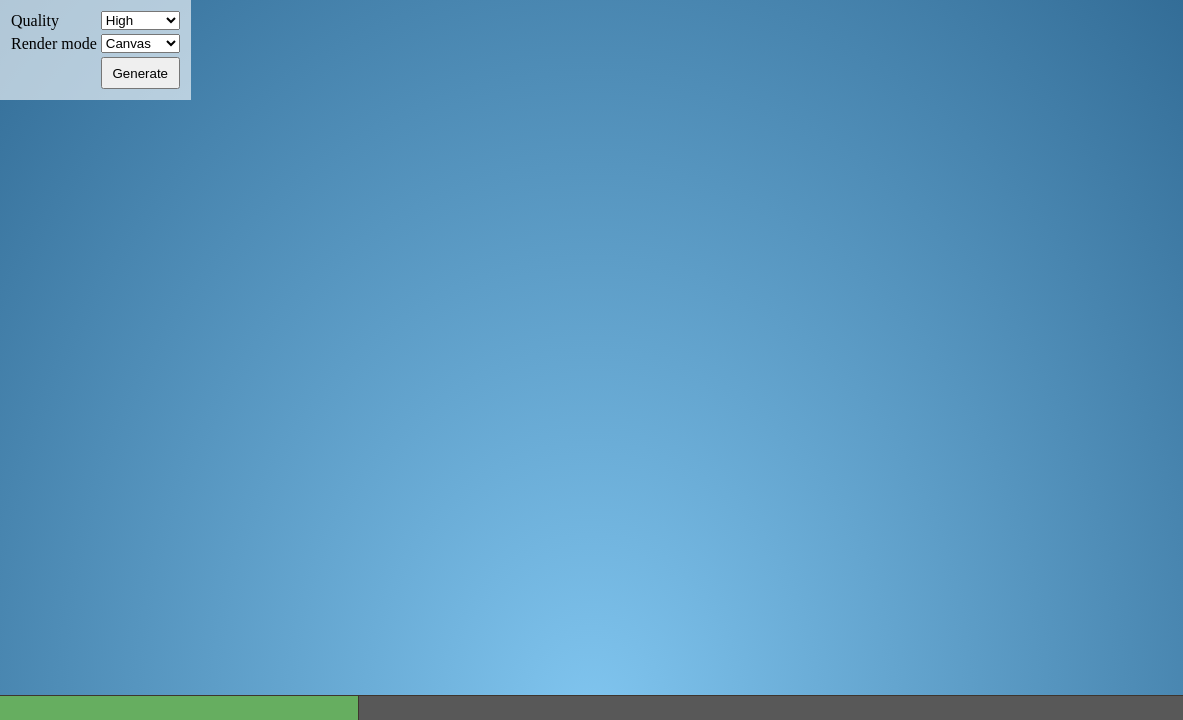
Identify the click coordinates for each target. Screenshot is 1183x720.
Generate (140, 73)
